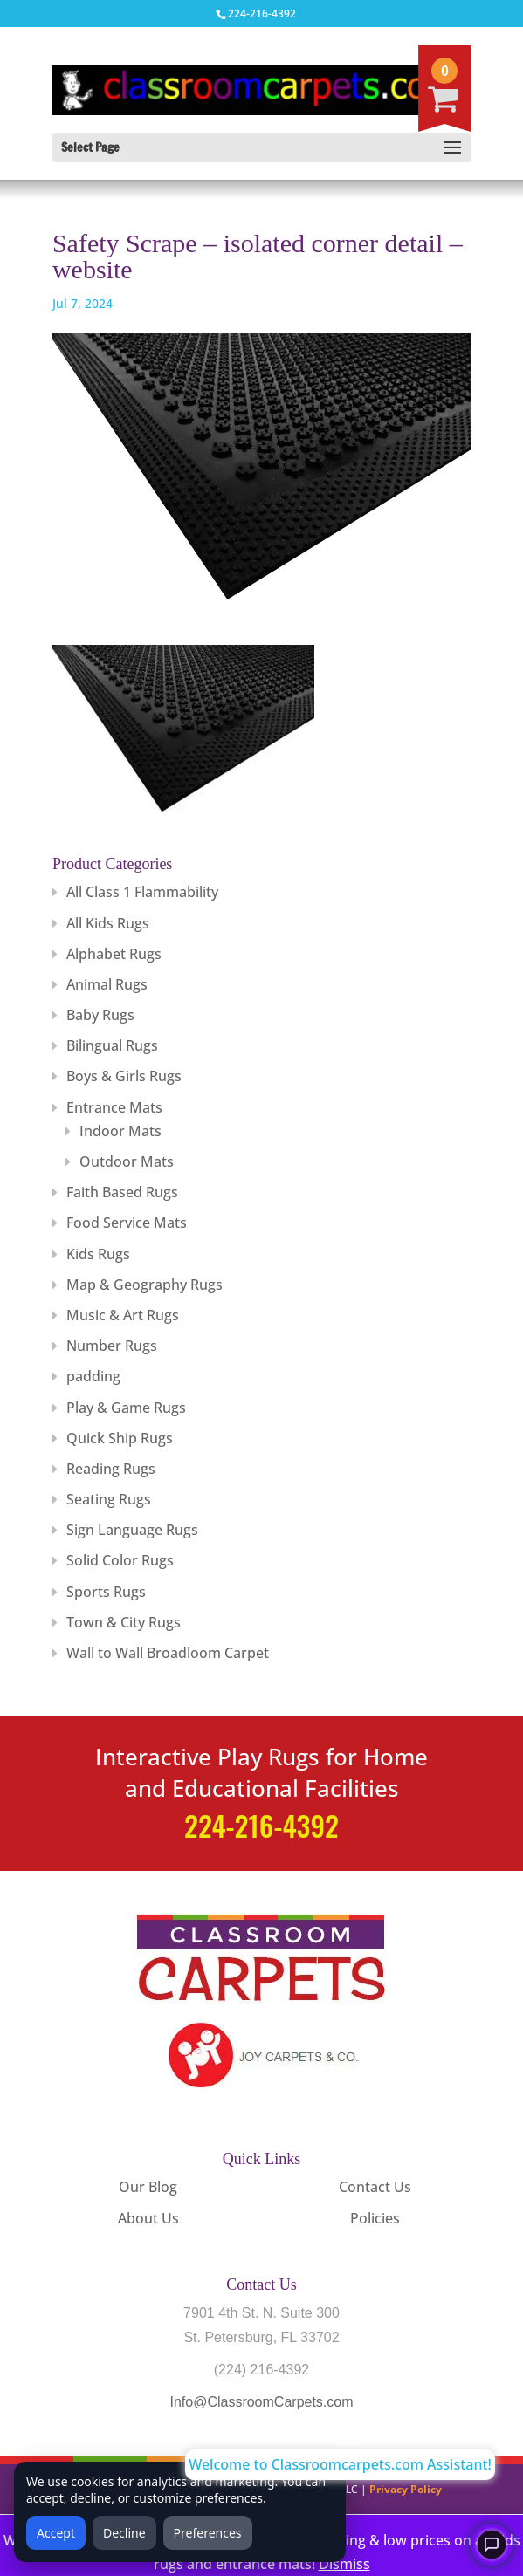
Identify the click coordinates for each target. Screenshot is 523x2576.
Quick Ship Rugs (119, 1438)
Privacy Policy (405, 2489)
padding (93, 1376)
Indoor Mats (120, 1131)
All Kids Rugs (107, 923)
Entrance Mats (114, 1107)
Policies (375, 2218)
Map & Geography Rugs (144, 1284)
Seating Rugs (108, 1499)
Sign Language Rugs (132, 1529)
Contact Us (375, 2186)
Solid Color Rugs (120, 1560)
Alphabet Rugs (114, 953)
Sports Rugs (106, 1591)
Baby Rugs (100, 1014)
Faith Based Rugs (122, 1192)
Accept (56, 2533)
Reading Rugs (110, 1468)
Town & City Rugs (123, 1622)
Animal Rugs (107, 984)
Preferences (208, 2533)
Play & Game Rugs (126, 1407)
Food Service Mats (126, 1222)
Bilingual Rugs (112, 1045)
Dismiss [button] (344, 2563)
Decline (124, 2533)
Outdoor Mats (126, 1161)
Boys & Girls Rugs (124, 1076)
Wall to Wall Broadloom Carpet (167, 1652)
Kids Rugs (98, 1254)
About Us (148, 2218)
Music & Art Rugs (122, 1315)
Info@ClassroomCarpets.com (261, 2401)
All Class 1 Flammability (142, 891)
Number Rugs (111, 1345)
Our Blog (148, 2186)
